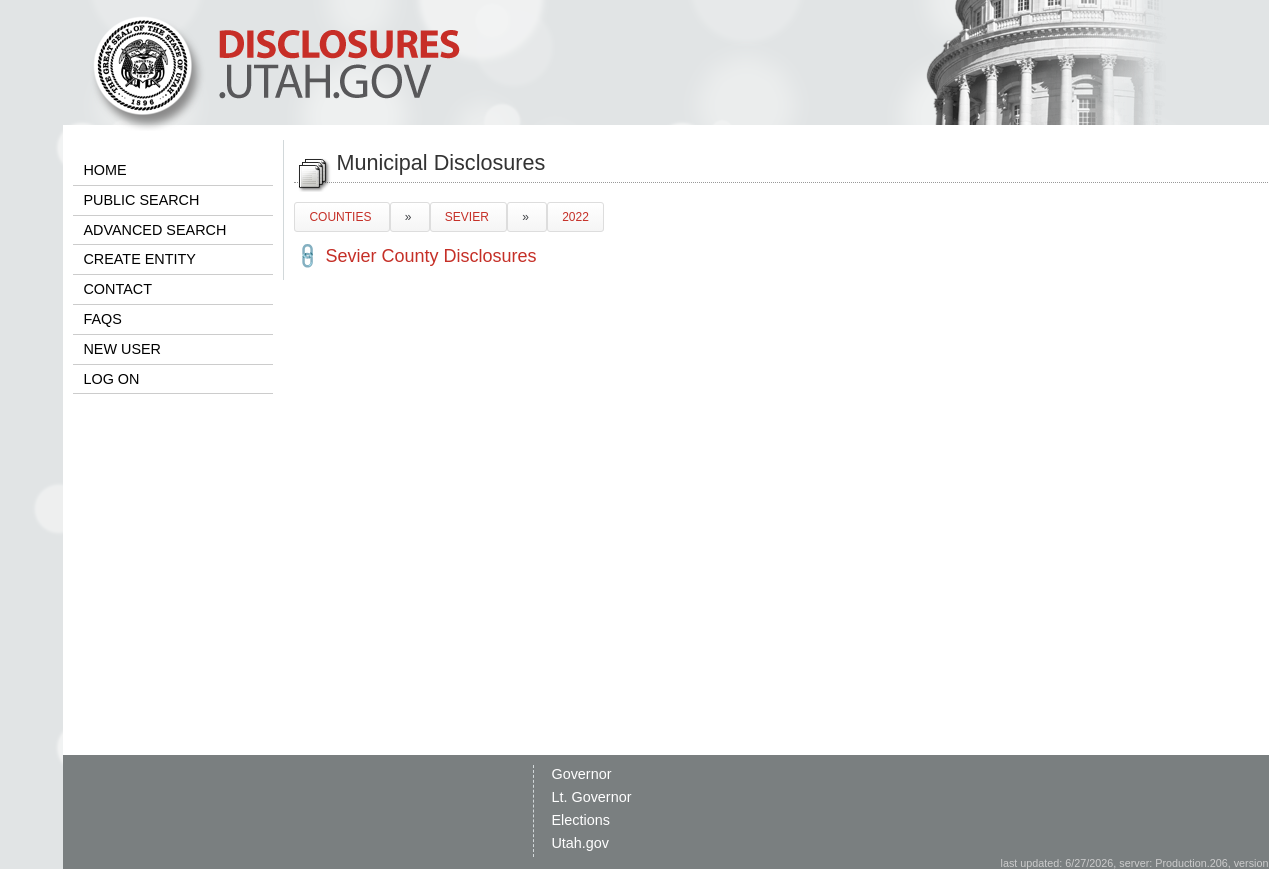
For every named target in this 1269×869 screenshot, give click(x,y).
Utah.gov (580, 843)
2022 (575, 217)
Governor (581, 774)
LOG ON (111, 379)
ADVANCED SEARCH (154, 230)
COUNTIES (341, 217)
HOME (104, 170)
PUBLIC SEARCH (141, 200)
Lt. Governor (591, 797)
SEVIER (468, 217)
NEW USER (122, 349)
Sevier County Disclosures (430, 256)
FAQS (102, 319)
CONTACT (117, 289)
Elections (580, 820)
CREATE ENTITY (139, 259)
